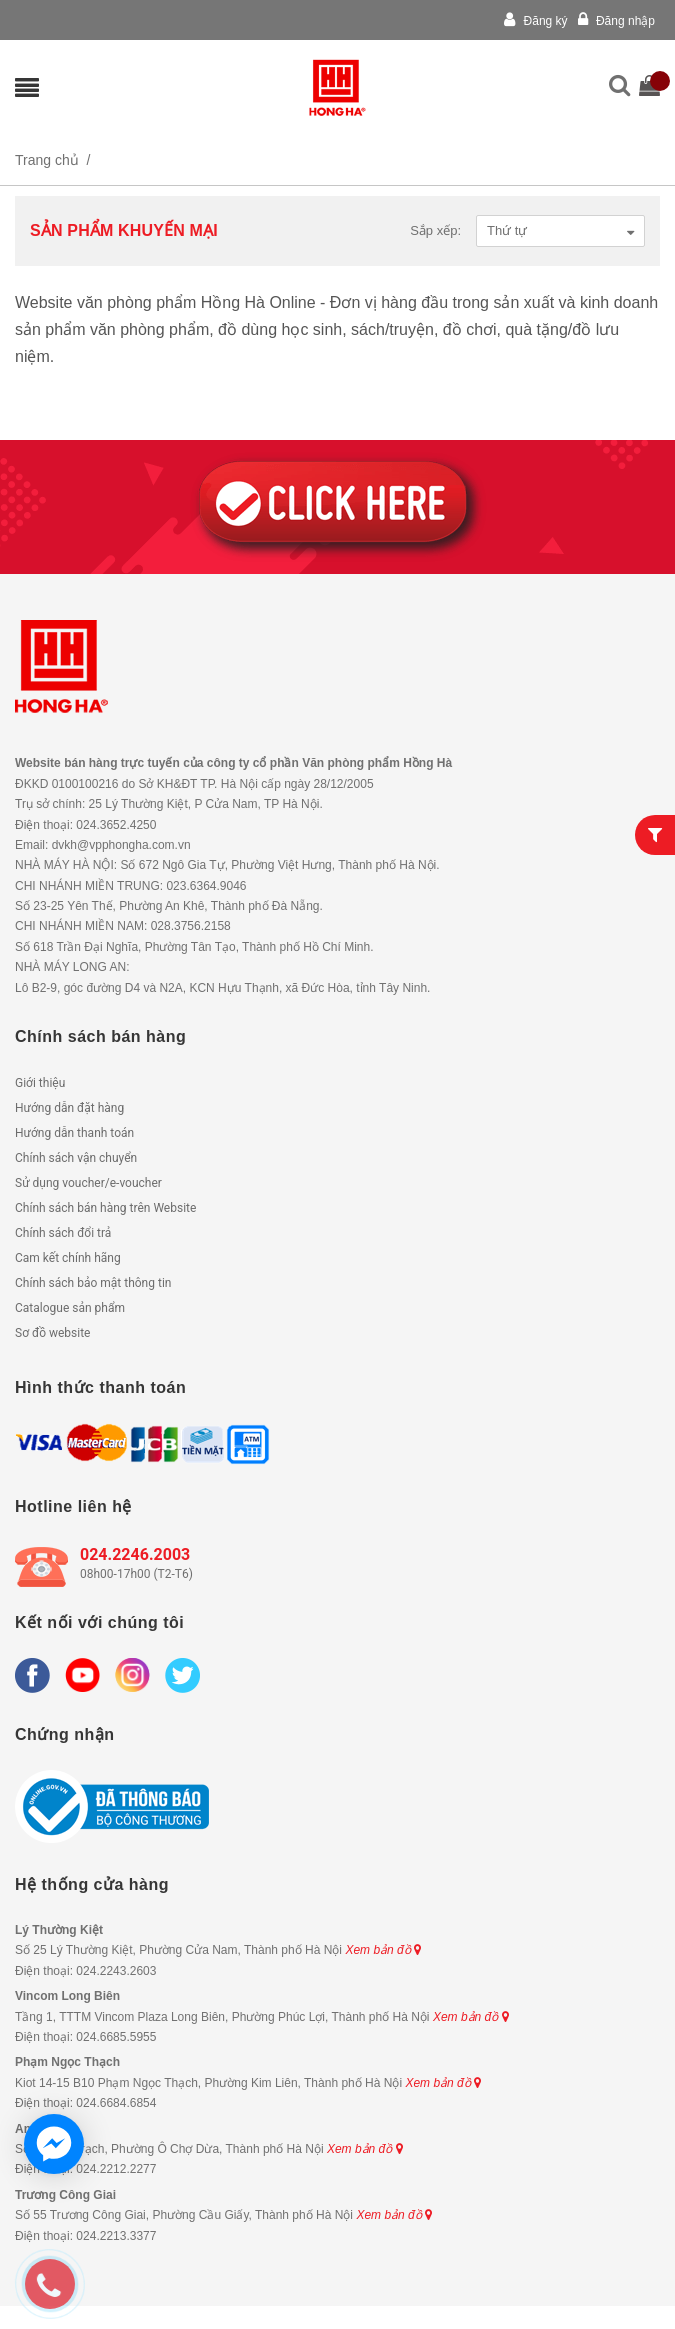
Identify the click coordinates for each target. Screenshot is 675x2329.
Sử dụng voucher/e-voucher (88, 1183)
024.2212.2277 (116, 2169)
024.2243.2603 (116, 1971)
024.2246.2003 (135, 1554)
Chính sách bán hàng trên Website (105, 1208)
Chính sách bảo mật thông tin (93, 1283)
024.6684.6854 (116, 2103)
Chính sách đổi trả (63, 1233)
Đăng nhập (616, 21)
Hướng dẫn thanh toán (74, 1133)
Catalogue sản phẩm (70, 1308)
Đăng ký (535, 21)
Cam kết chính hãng (68, 1258)
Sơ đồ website (52, 1333)
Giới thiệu (40, 1083)
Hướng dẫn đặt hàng (69, 1108)
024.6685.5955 (116, 2037)
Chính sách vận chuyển (76, 1158)
